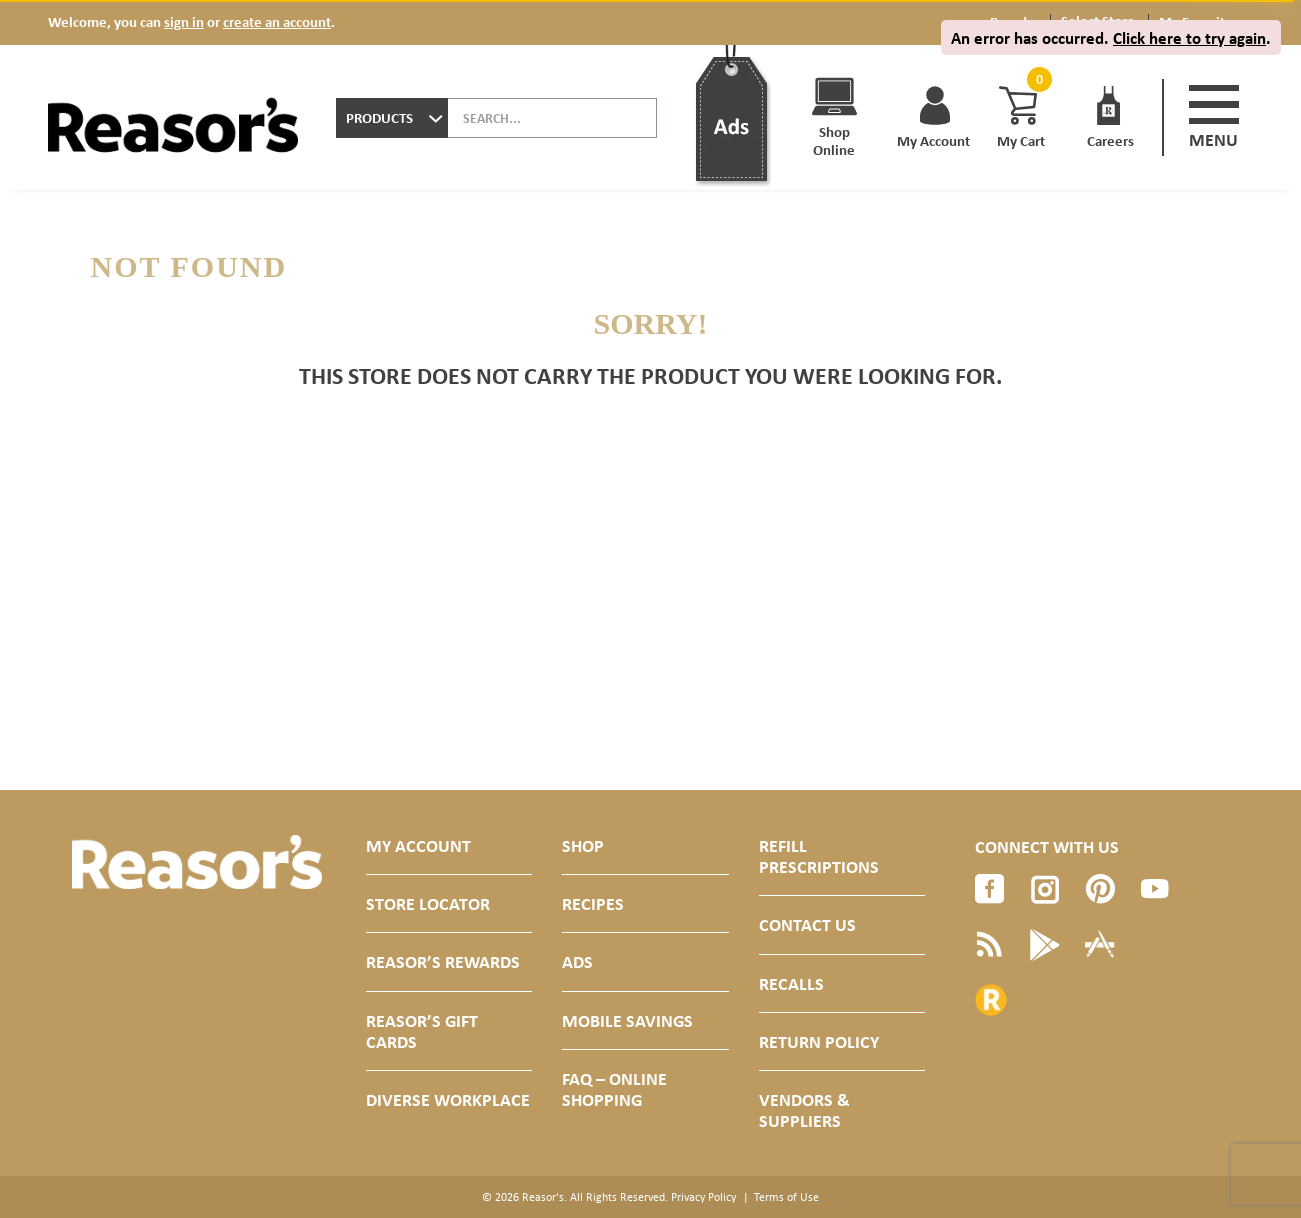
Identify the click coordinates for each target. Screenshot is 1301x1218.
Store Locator (428, 903)
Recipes (593, 903)
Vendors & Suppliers (804, 1110)
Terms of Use (786, 1197)
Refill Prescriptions (819, 856)
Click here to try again (1189, 37)
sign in (184, 21)
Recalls (791, 983)
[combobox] (392, 118)
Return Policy (819, 1041)
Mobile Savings (627, 1020)
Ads (577, 961)
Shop (583, 845)
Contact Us (807, 924)
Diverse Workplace (448, 1099)
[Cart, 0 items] (1037, 79)
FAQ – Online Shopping (614, 1089)
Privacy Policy (703, 1197)
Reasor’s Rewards (443, 961)
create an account (277, 21)
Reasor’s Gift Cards (422, 1031)
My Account (418, 845)
